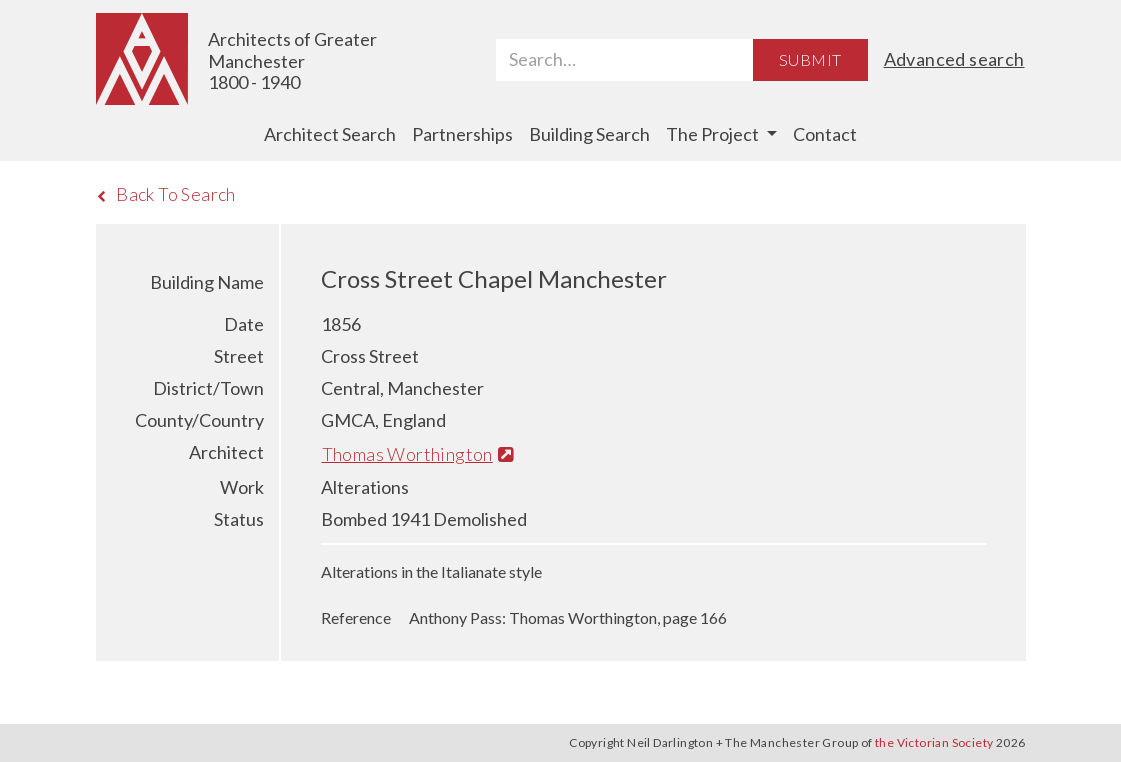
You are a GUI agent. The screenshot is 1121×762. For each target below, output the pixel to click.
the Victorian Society (934, 742)
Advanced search (954, 59)
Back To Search (166, 194)
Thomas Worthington (418, 454)
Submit (810, 59)
